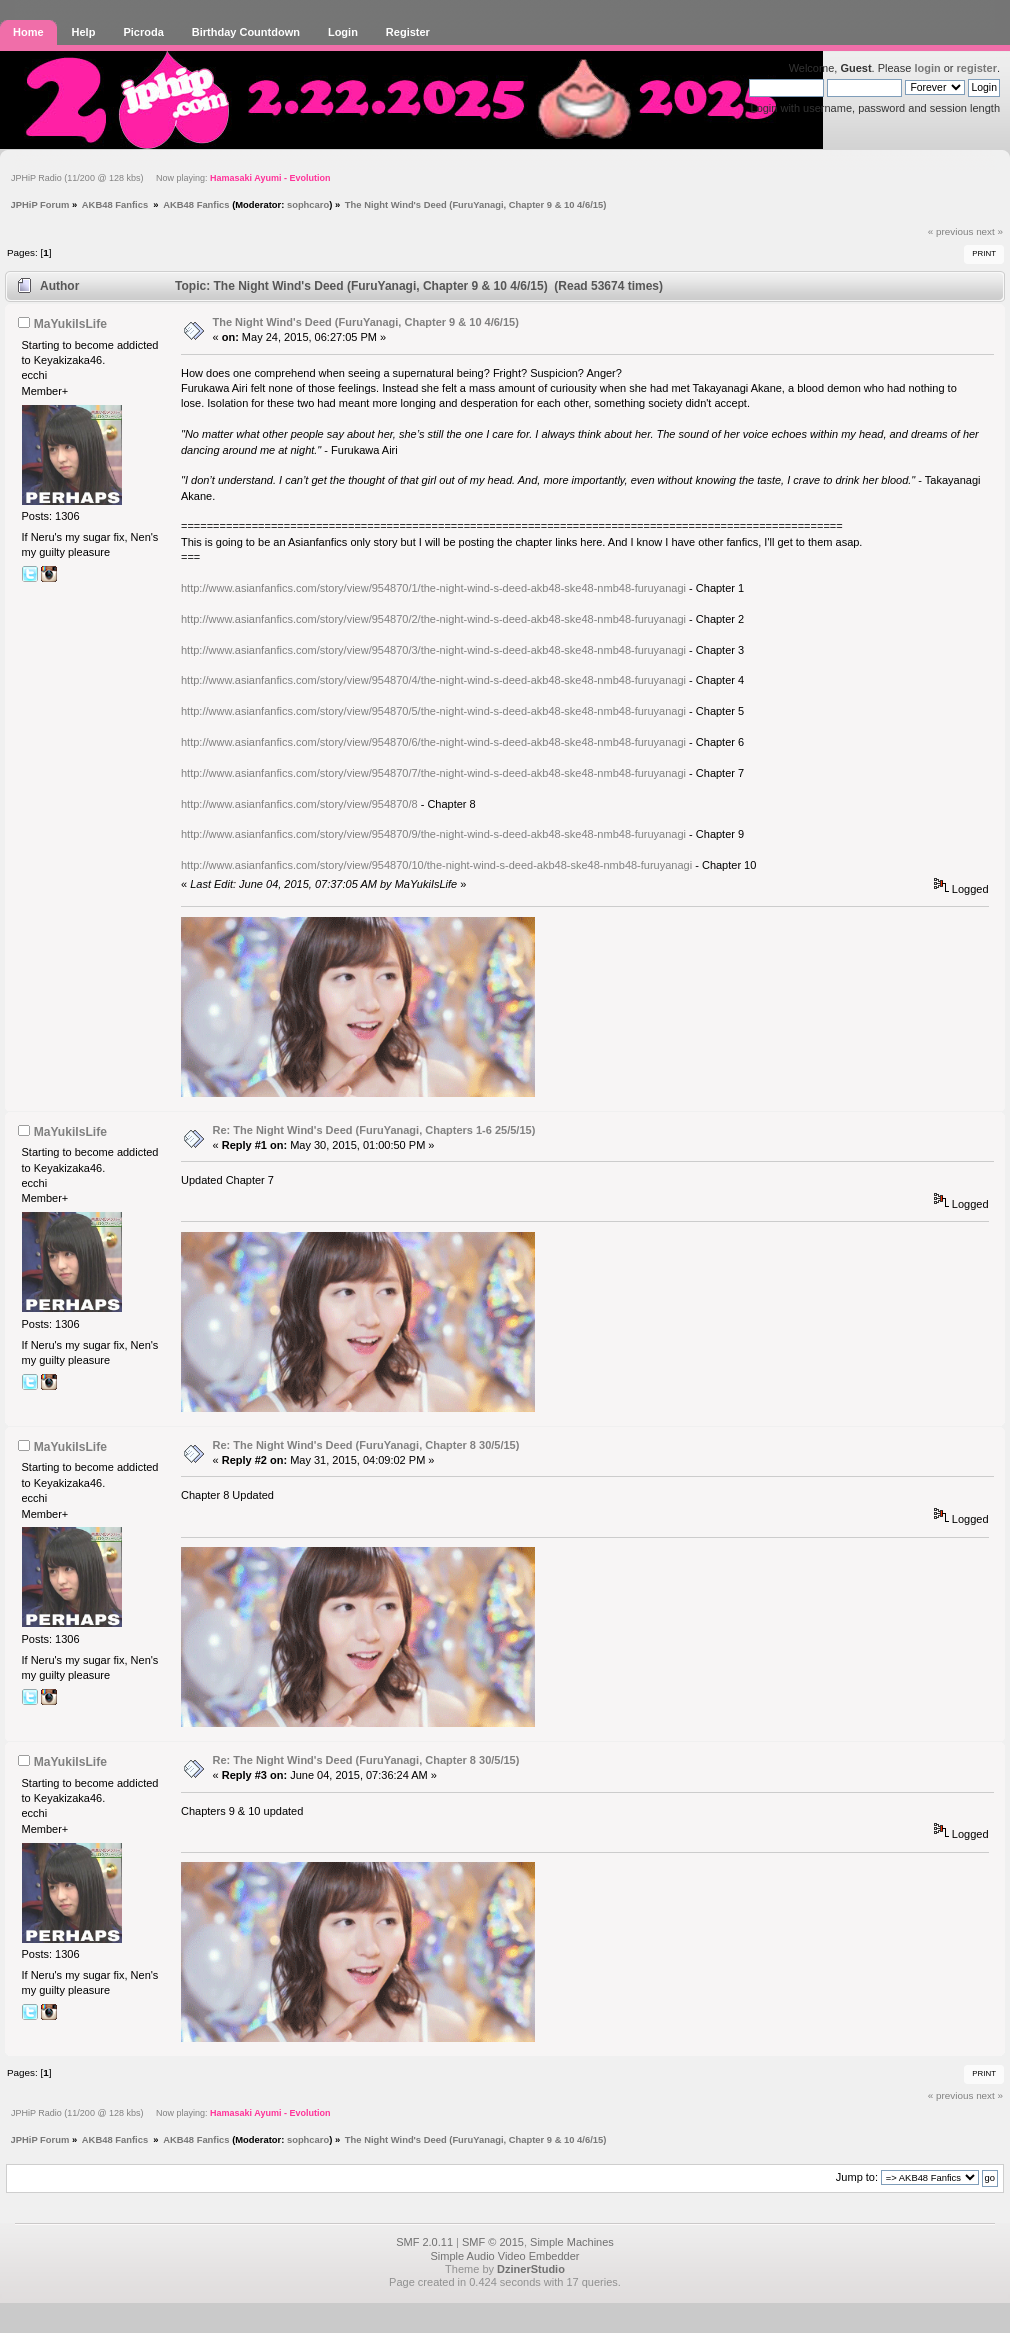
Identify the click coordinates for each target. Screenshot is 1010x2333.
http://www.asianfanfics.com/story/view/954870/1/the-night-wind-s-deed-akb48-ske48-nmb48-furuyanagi (433, 588)
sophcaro (308, 204)
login (927, 68)
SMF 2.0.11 (424, 2242)
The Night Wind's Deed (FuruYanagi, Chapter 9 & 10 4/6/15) (366, 322)
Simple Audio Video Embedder (504, 2256)
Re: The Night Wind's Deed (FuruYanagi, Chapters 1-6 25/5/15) (374, 1130)
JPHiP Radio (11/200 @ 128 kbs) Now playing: (170, 178)
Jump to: (857, 2177)
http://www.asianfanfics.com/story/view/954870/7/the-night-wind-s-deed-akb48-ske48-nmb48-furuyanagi (433, 773)
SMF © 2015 (493, 2242)
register (977, 68)
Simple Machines (572, 2242)
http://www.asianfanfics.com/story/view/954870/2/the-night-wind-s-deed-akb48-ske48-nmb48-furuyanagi (433, 619)
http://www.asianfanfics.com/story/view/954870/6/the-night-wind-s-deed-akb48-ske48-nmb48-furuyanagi (433, 742)
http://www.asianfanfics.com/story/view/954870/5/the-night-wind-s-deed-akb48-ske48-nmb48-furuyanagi (433, 711)
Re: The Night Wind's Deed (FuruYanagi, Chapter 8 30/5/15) (366, 1445)
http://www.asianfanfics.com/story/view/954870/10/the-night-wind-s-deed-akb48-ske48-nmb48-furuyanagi (436, 865)
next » (989, 231)
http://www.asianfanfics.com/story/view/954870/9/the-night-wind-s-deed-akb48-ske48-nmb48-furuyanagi (433, 834)
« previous (951, 231)
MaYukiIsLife (70, 324)
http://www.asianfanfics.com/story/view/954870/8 (299, 804)
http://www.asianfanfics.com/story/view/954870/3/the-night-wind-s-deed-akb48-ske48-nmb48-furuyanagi (433, 650)
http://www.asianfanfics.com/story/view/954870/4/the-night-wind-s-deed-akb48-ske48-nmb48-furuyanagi (433, 680)
